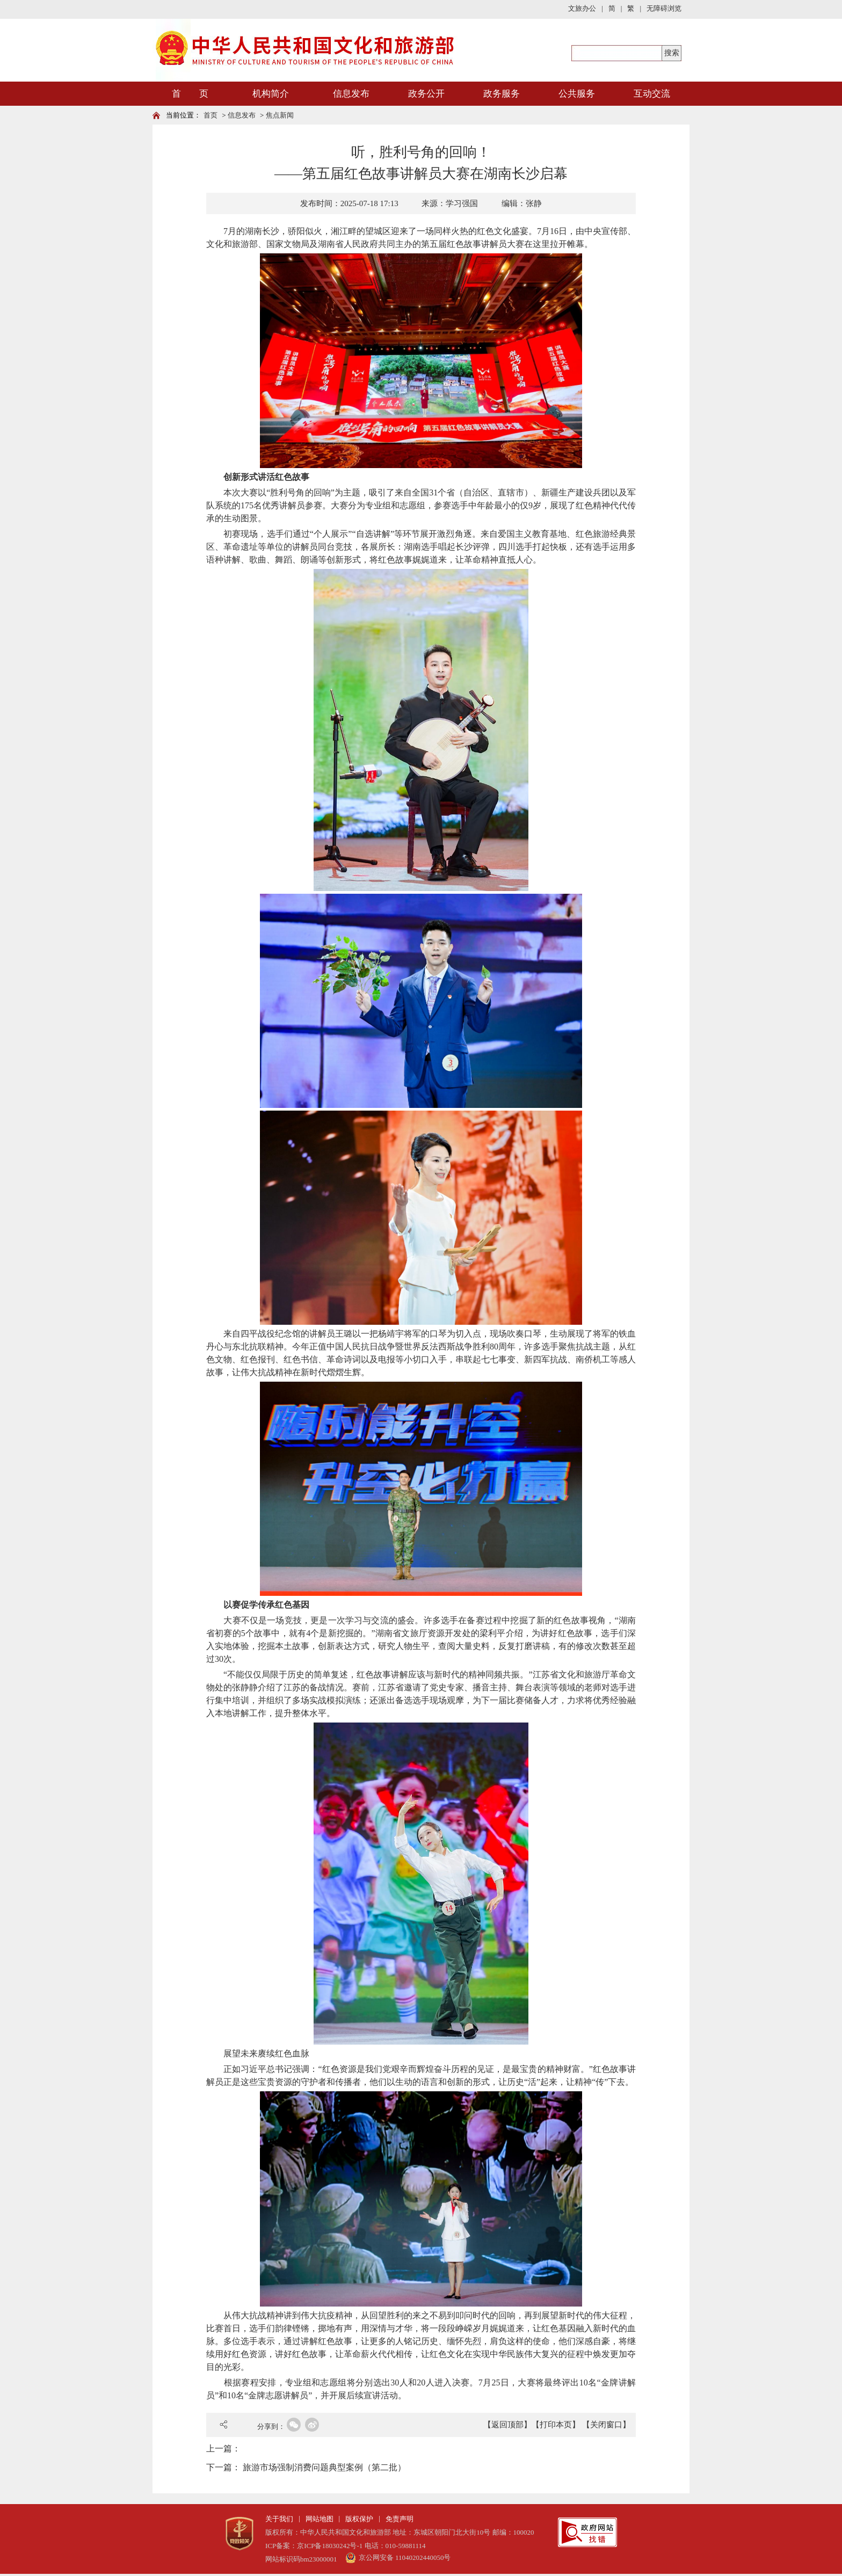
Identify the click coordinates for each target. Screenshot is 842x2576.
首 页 (190, 94)
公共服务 (576, 94)
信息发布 (351, 94)
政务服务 (501, 94)
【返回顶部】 (507, 2424)
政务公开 (426, 94)
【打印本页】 (556, 2424)
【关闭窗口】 (606, 2424)
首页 (210, 115)
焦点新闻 (280, 115)
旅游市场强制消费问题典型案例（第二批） (324, 2467)
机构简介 (270, 94)
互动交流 (652, 94)
